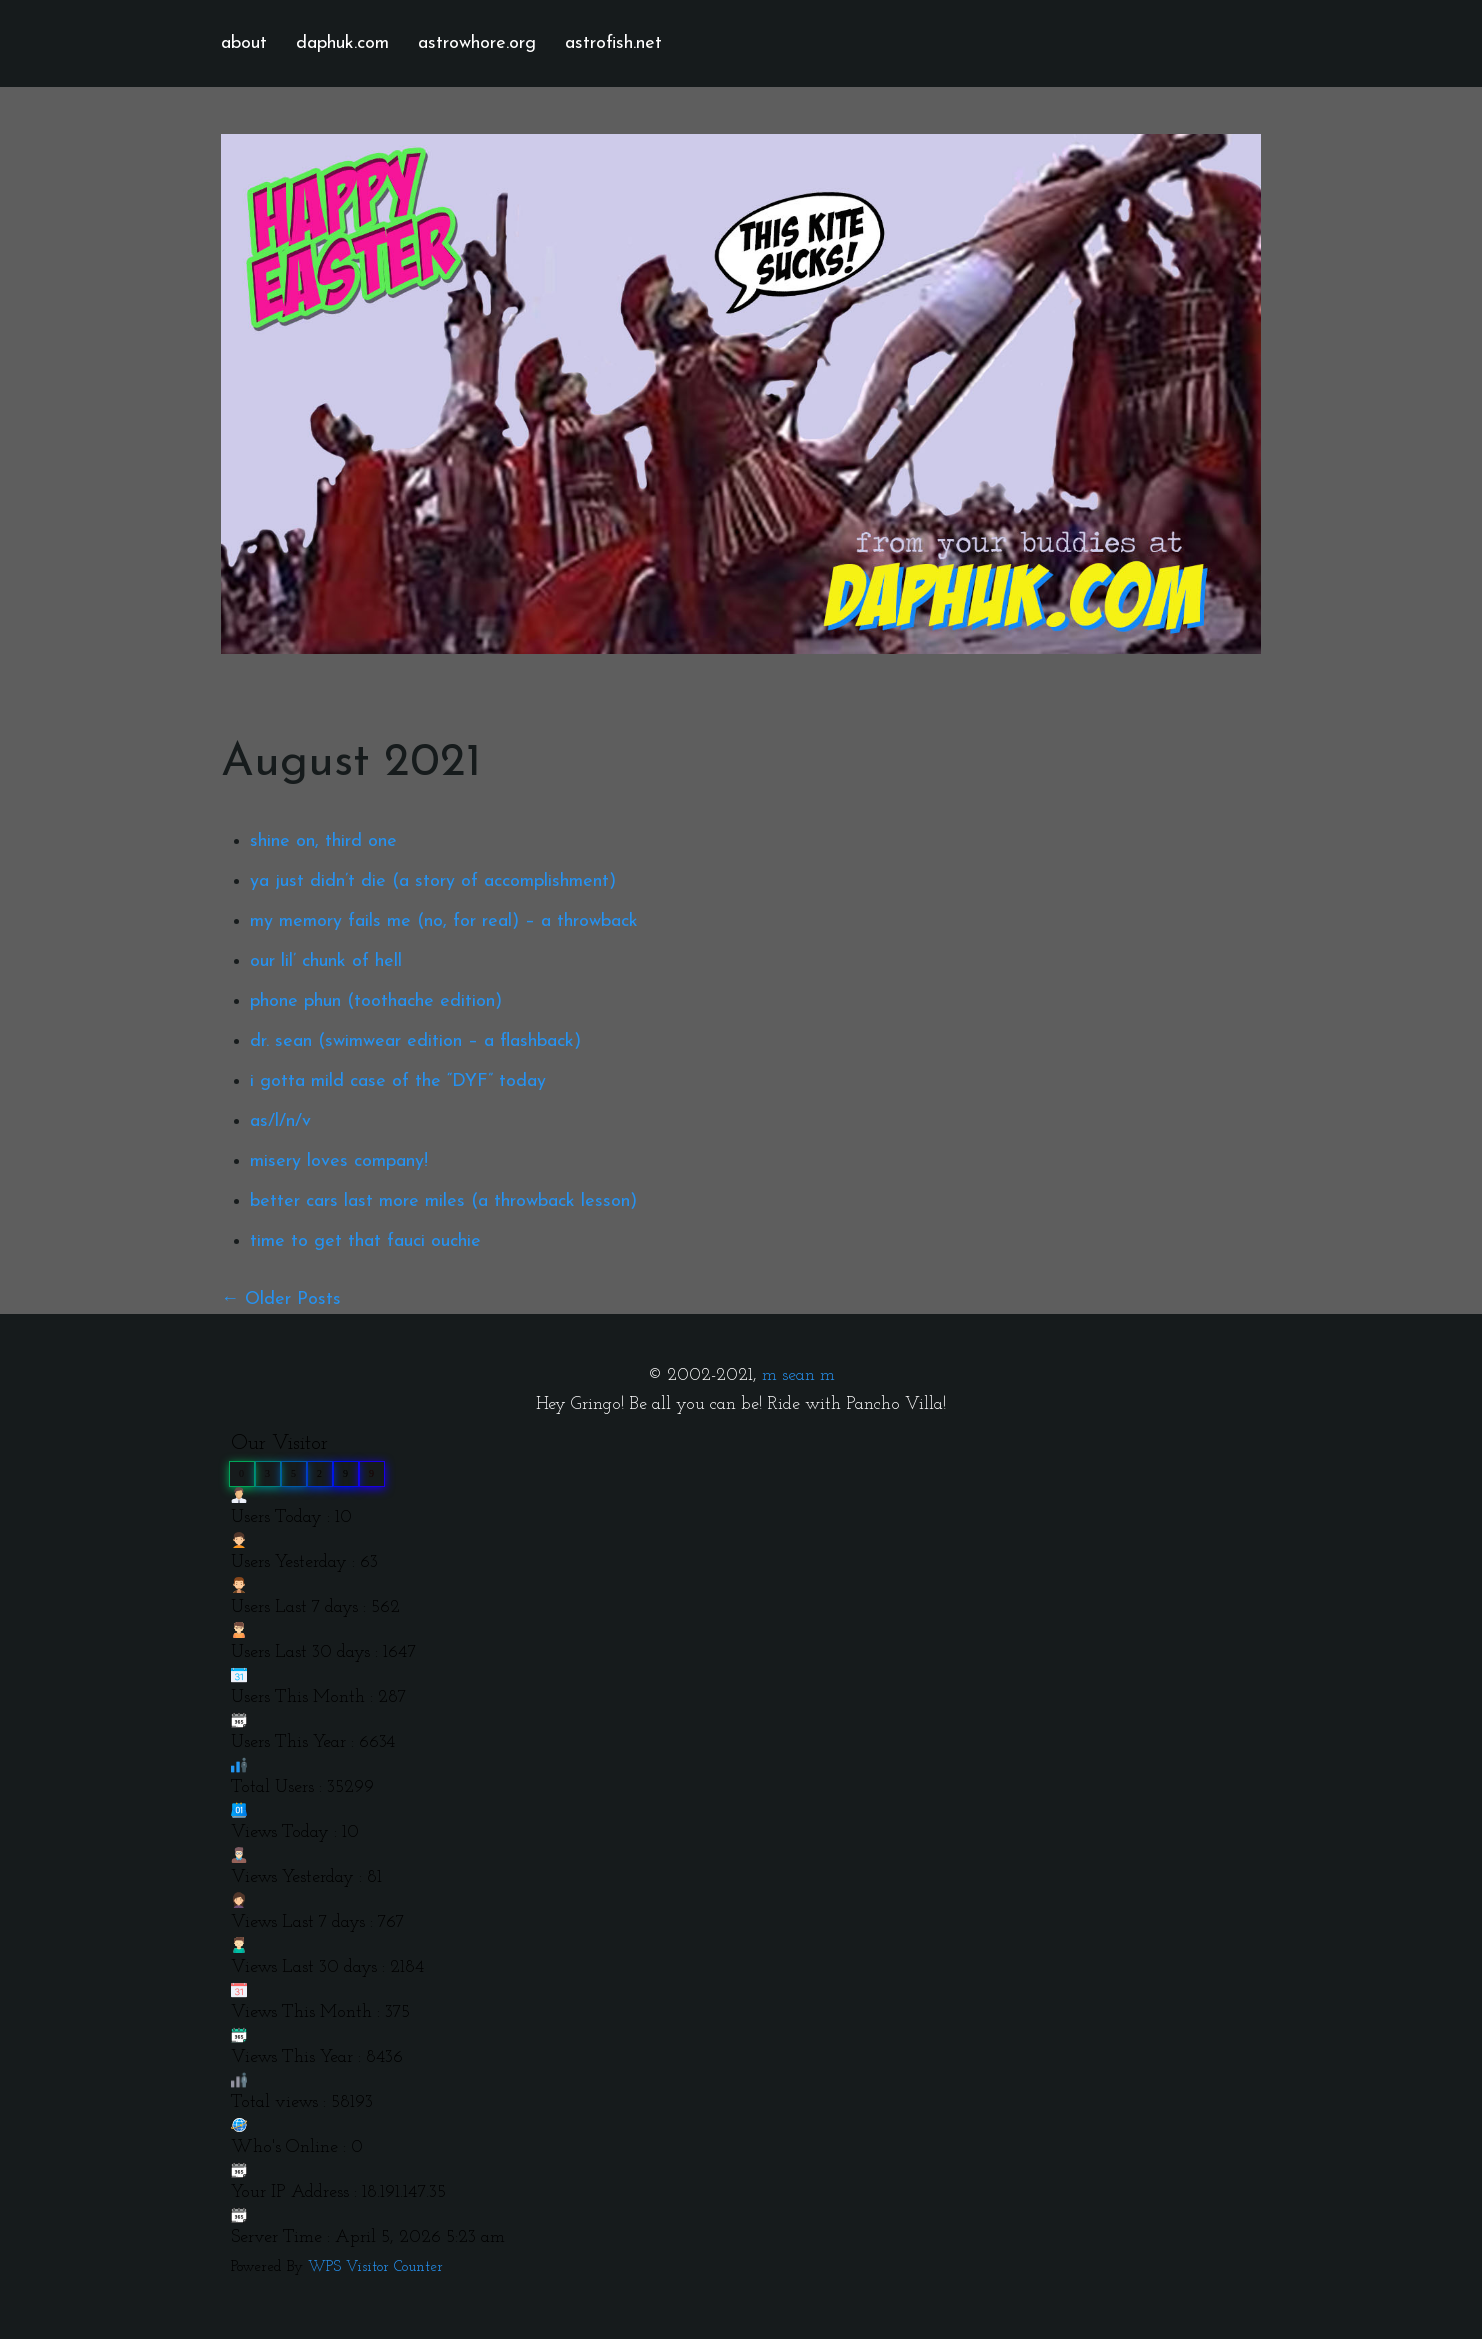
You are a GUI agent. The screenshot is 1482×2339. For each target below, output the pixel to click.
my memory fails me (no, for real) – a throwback (444, 921)
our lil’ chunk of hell (326, 961)
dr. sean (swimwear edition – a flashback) (415, 1041)
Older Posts (293, 1299)
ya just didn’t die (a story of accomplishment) (433, 881)
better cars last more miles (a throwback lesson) (443, 1201)
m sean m (798, 1375)
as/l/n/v (280, 1121)
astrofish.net (613, 43)
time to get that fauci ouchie (365, 1241)
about (244, 43)
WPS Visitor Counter (375, 2267)
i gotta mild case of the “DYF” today (398, 1081)
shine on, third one (323, 841)
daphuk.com (342, 43)
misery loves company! (339, 1161)
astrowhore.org (477, 43)
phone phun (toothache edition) (376, 1001)
